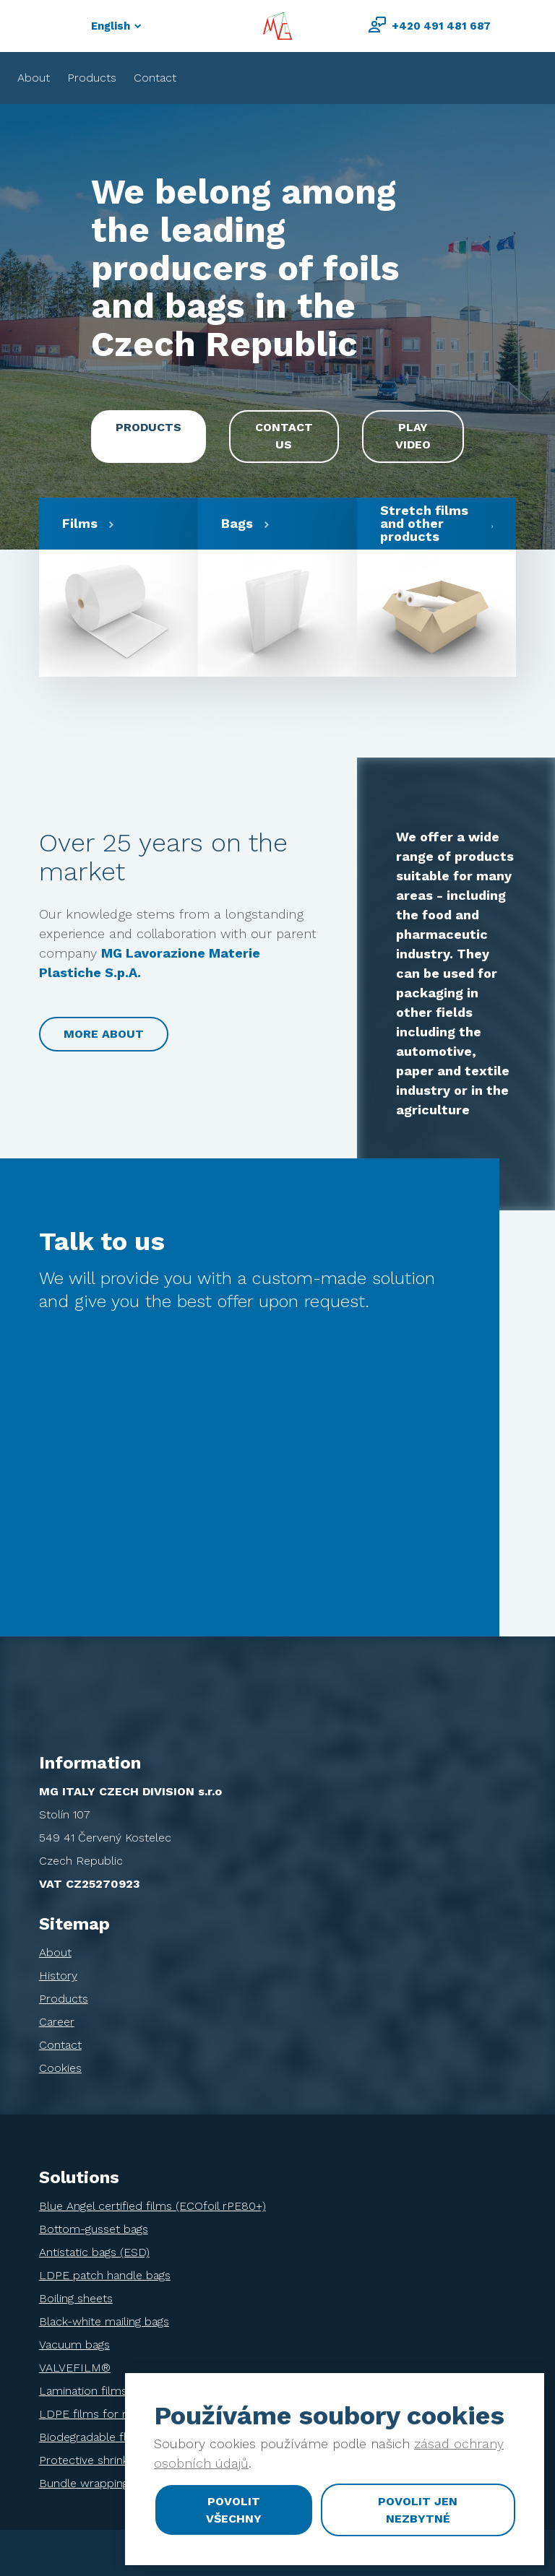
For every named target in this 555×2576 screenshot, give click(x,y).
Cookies (60, 2068)
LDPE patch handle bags (105, 2275)
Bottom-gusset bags (93, 2229)
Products (91, 77)
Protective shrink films (98, 2460)
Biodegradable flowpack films (118, 2437)
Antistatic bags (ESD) (94, 2252)
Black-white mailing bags (104, 2321)
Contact (155, 77)
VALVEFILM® (75, 2368)
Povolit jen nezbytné (417, 2509)
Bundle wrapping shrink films (116, 2483)
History (58, 1975)
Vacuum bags (74, 2344)
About (33, 77)
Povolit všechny (234, 2509)
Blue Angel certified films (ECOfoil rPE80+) (152, 2206)
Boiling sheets (76, 2298)
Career (56, 2022)
